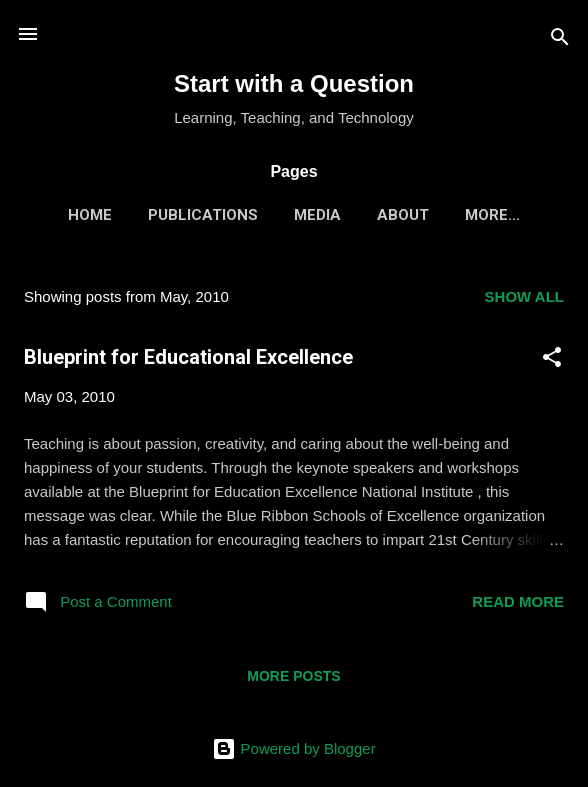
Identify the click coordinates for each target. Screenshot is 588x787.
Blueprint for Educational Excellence (188, 357)
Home (90, 215)
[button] (552, 360)
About (403, 215)
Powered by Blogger (293, 748)
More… (492, 215)
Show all (524, 296)
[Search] (560, 40)
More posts (293, 676)
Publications (203, 215)
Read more (518, 601)
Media (317, 215)
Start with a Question (294, 83)
